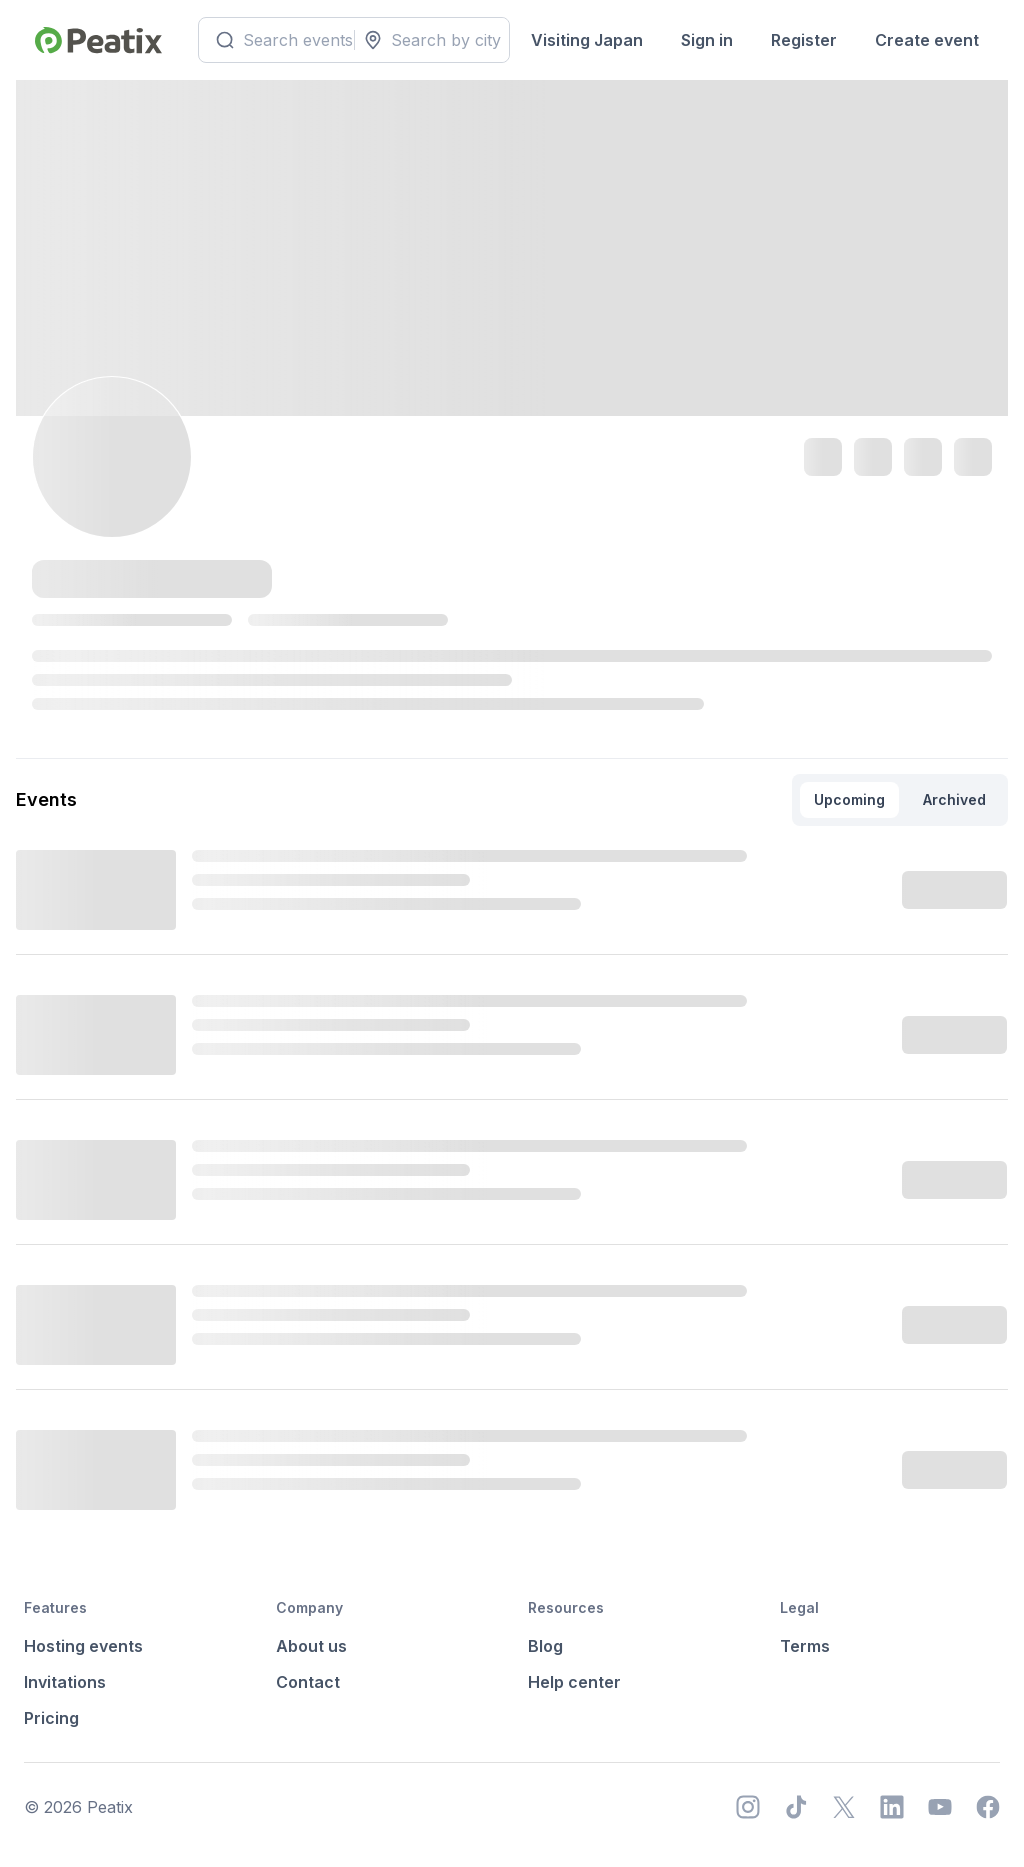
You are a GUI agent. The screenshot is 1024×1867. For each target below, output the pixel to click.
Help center (574, 1682)
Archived (954, 799)
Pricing (51, 1718)
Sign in (707, 40)
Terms (805, 1646)
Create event (927, 40)
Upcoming (849, 799)
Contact (308, 1682)
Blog (545, 1646)
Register (804, 40)
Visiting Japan (587, 40)
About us (311, 1646)
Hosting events (83, 1646)
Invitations (65, 1682)
